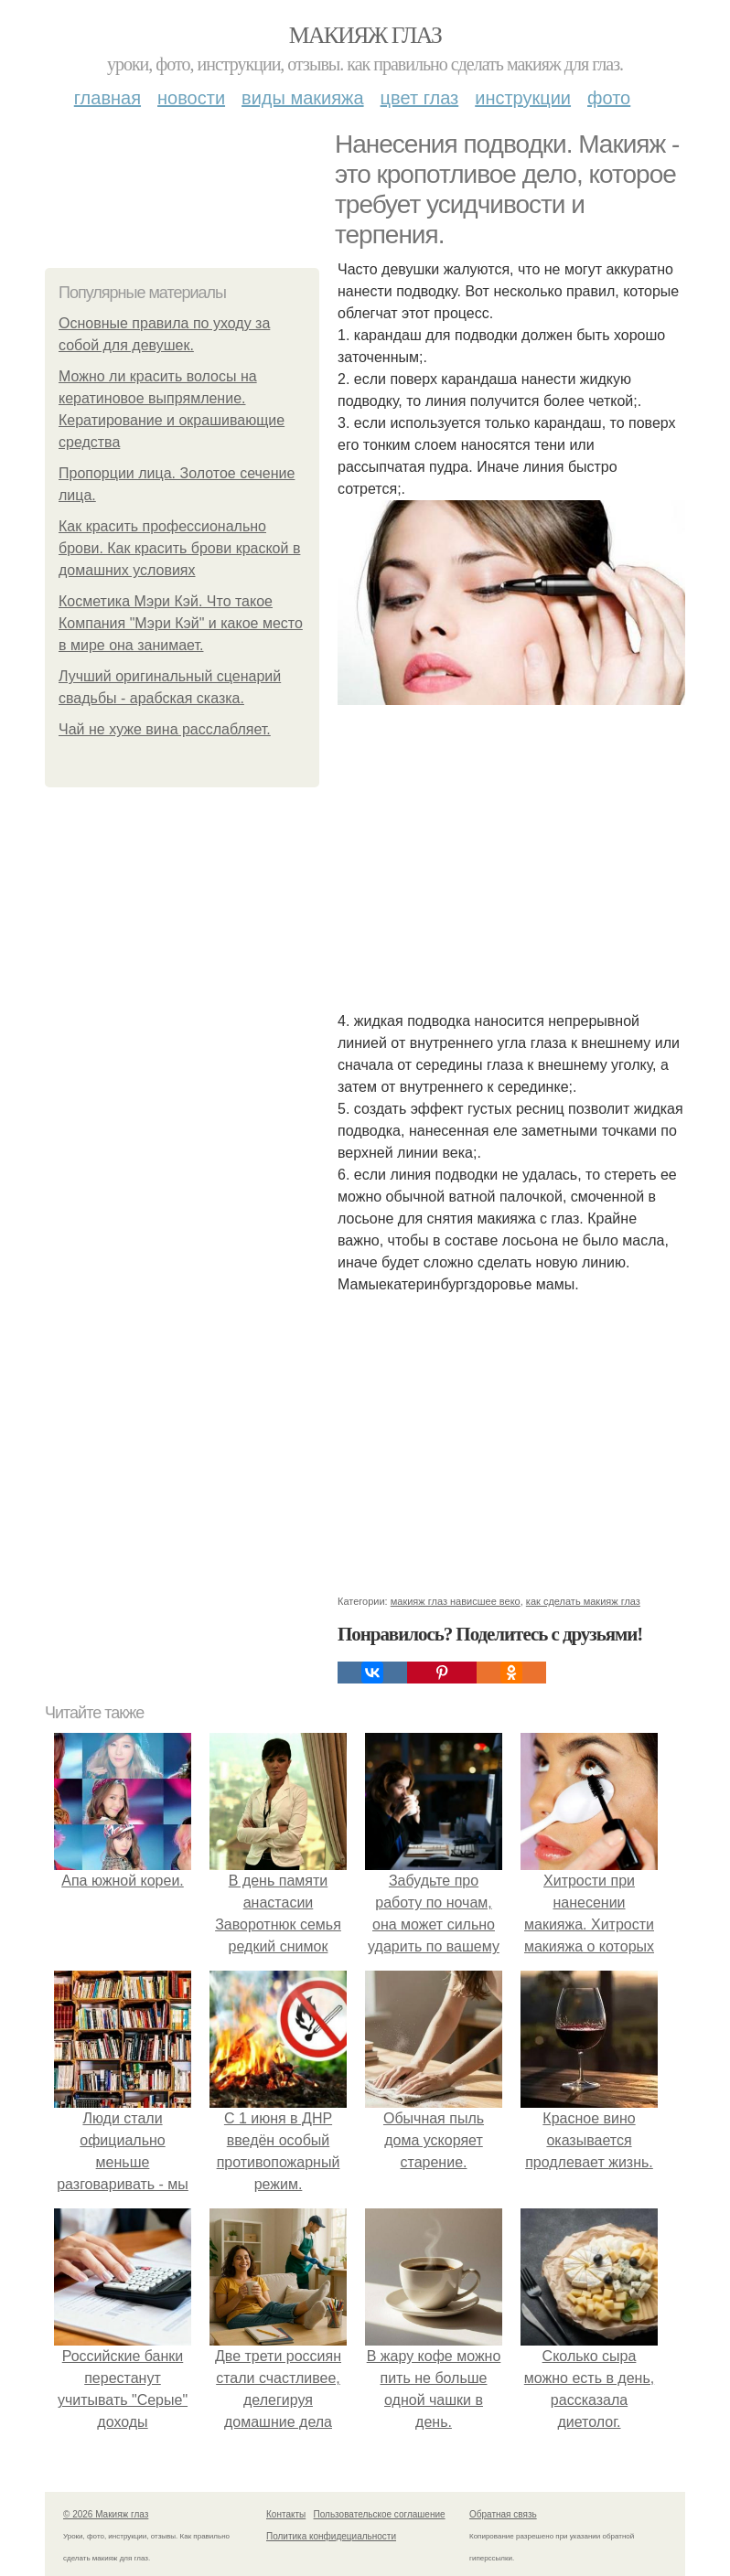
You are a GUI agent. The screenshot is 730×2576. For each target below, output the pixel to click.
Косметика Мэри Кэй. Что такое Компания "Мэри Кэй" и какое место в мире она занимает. (181, 623)
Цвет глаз (420, 98)
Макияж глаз (365, 35)
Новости (191, 98)
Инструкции (523, 98)
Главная (107, 98)
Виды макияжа (303, 98)
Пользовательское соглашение (380, 2514)
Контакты (286, 2514)
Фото (608, 98)
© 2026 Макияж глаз (105, 2514)
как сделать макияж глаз (583, 1601)
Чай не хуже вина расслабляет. (165, 729)
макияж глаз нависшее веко (456, 1601)
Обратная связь (503, 2514)
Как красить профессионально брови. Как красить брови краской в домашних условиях (179, 548)
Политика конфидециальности (331, 2536)
